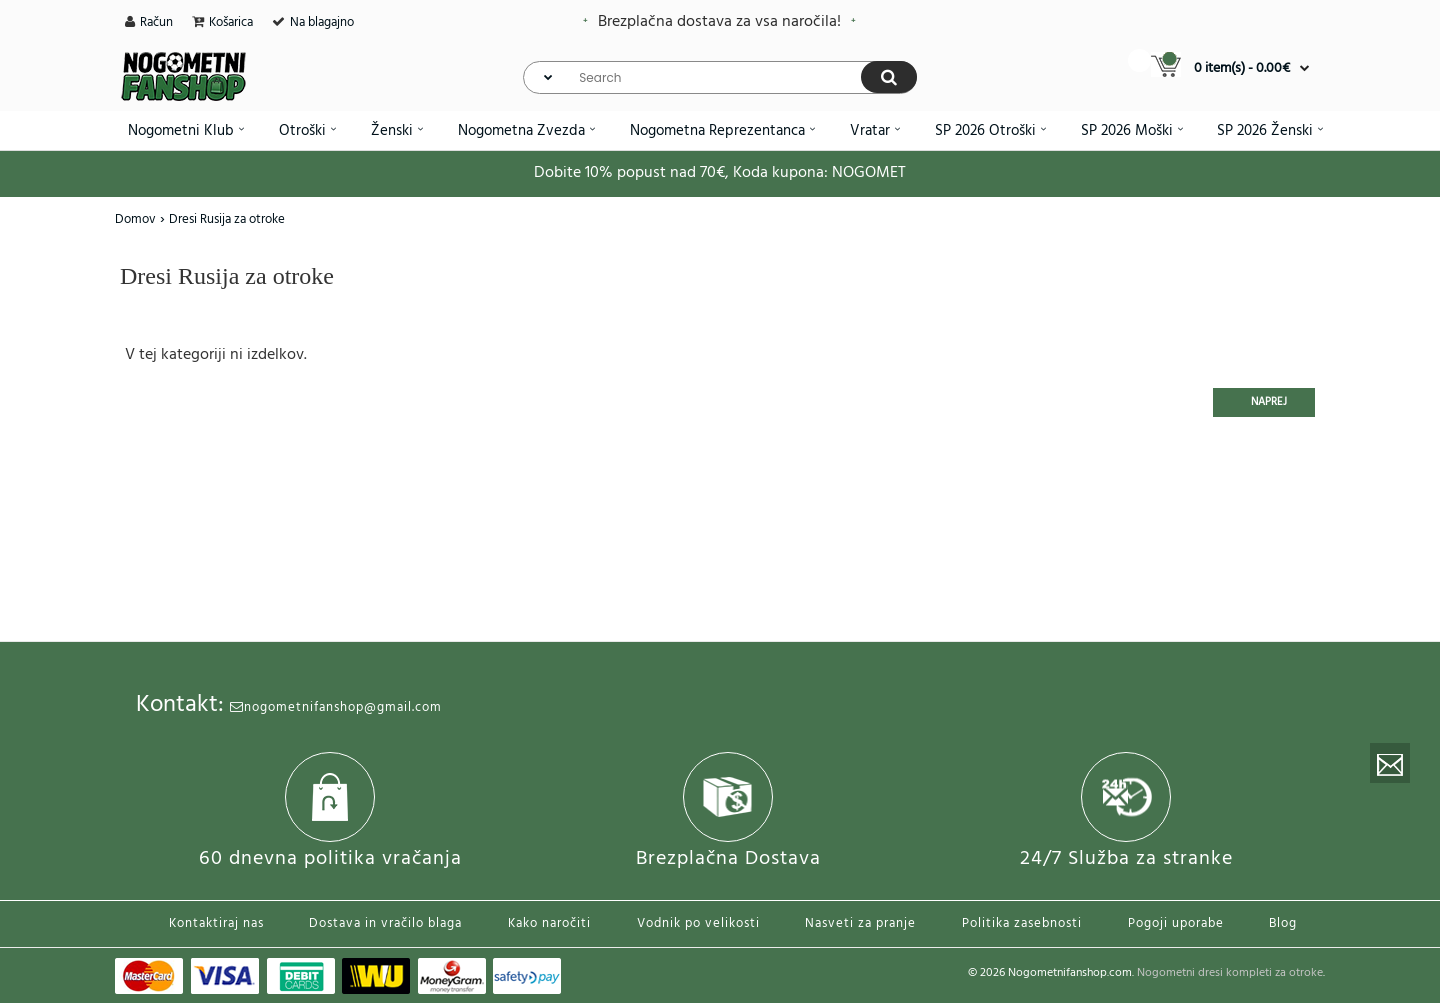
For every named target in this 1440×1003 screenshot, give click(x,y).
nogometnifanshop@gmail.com (336, 707)
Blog (1283, 923)
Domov (135, 219)
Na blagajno (322, 22)
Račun (156, 22)
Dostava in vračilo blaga (385, 923)
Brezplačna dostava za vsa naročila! (719, 22)
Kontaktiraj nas (216, 923)
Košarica (231, 22)
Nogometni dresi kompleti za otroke (1230, 973)
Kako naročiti (549, 923)
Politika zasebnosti (1022, 923)
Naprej (1269, 402)
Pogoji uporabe (1176, 923)
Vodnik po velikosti (698, 923)
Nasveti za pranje (860, 923)
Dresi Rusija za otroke (227, 219)
